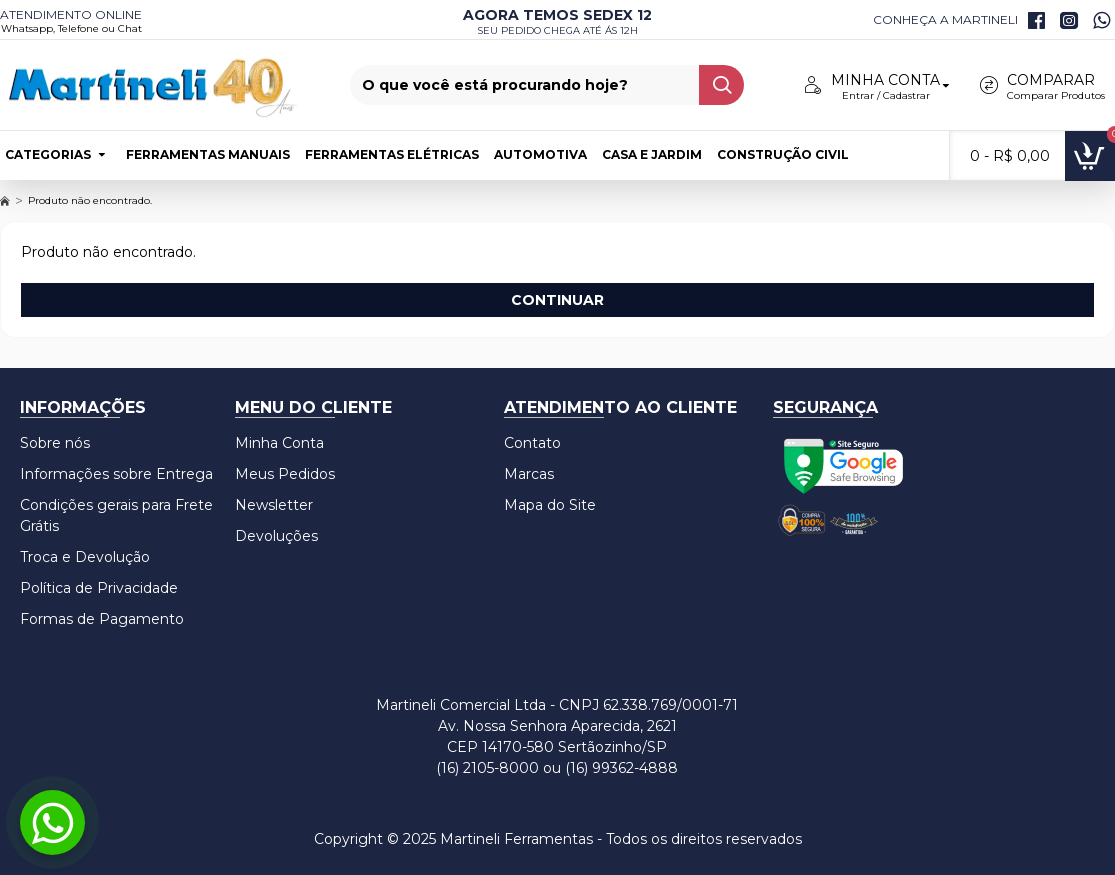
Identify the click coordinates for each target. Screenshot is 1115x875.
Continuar (557, 300)
